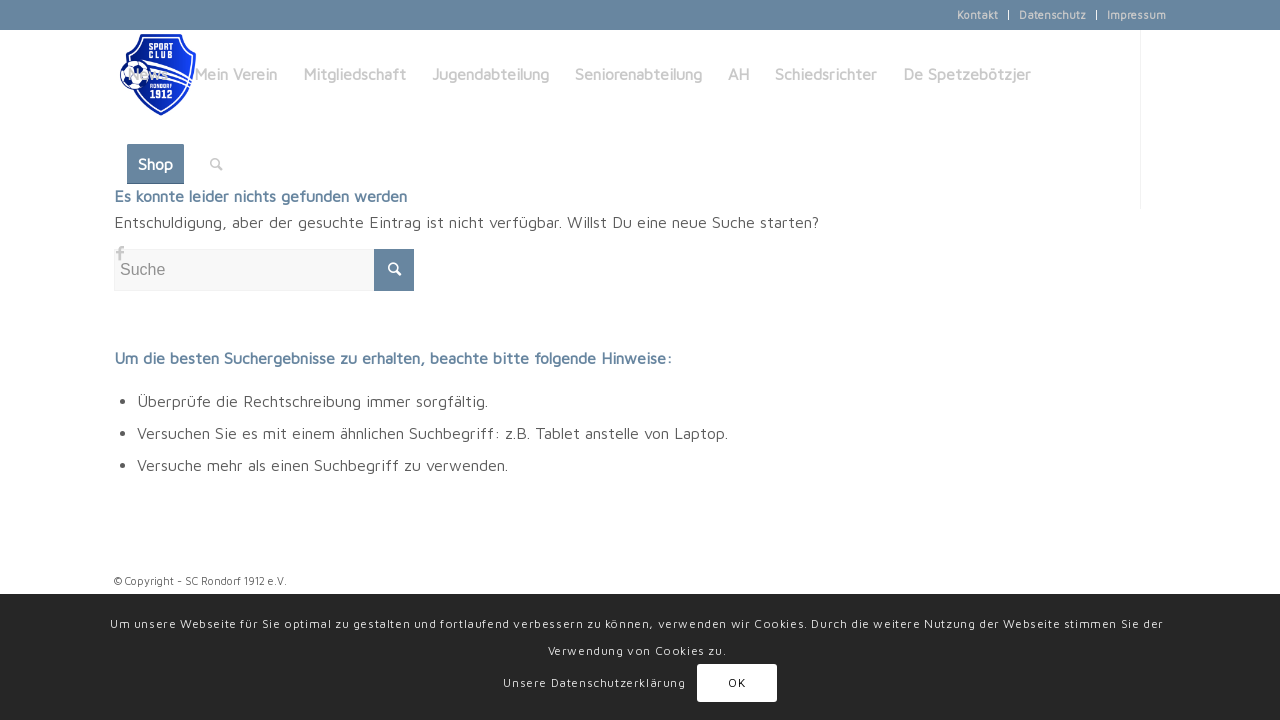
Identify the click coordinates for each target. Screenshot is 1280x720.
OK (736, 682)
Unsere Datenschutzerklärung (594, 682)
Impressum (1136, 14)
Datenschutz (1052, 14)
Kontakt (977, 14)
